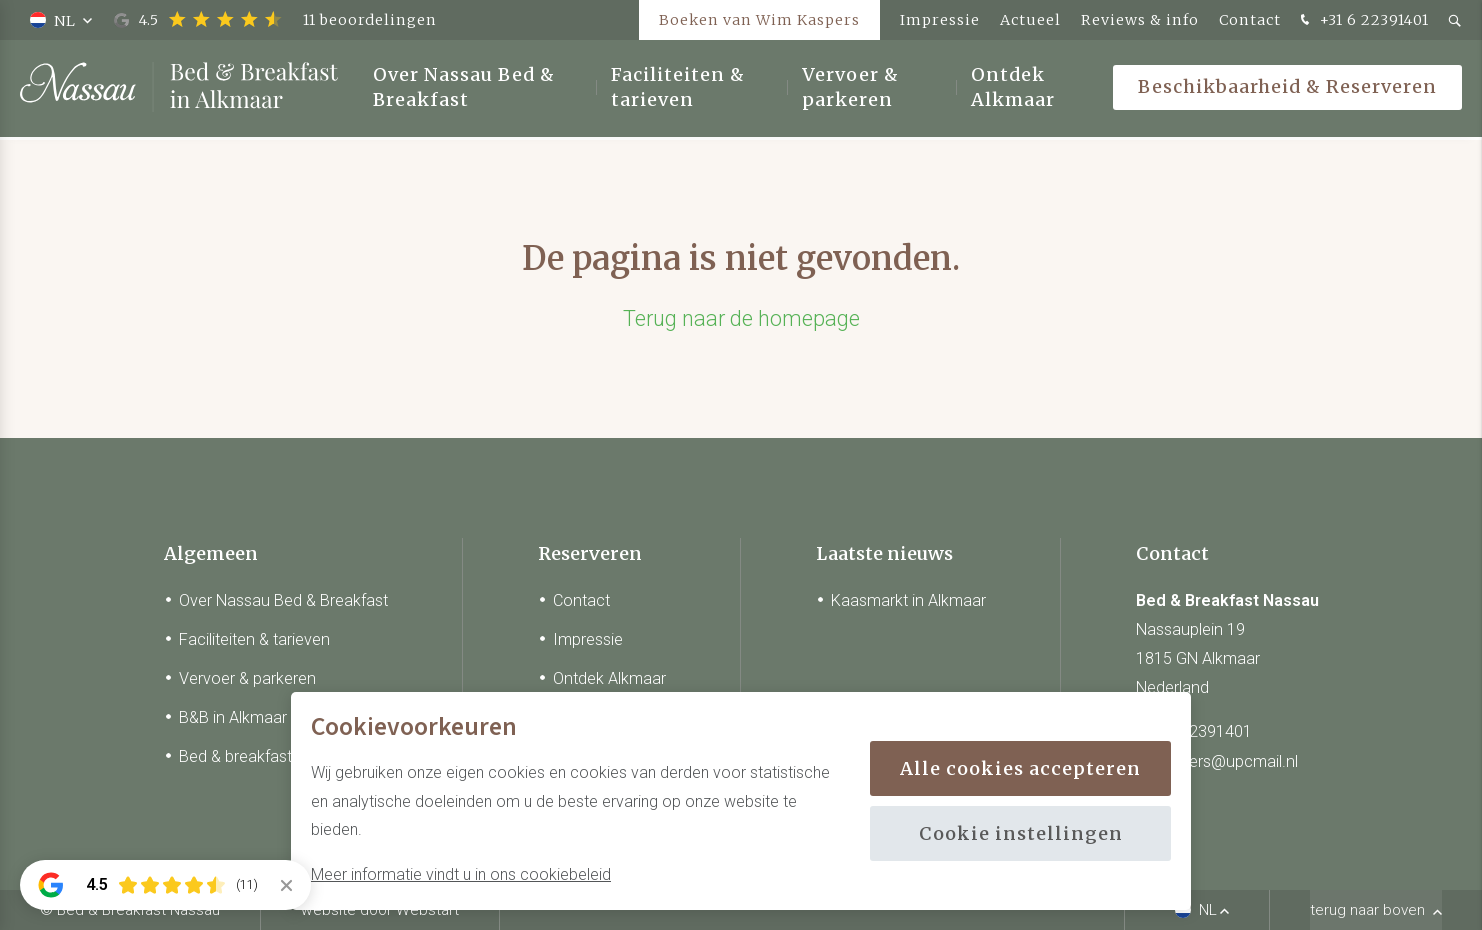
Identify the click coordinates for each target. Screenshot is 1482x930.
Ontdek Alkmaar (1013, 90)
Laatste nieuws (884, 553)
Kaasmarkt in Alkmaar (908, 600)
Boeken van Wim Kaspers (759, 20)
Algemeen (211, 553)
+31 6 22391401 (1362, 21)
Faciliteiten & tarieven (678, 90)
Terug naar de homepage (741, 318)
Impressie (940, 20)
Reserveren (590, 553)
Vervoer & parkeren (850, 90)
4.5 (275, 20)
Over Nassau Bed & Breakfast (464, 90)
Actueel (1030, 20)
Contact (1250, 20)
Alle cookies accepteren (1020, 768)
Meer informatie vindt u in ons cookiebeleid (461, 874)
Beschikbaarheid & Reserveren (1287, 89)
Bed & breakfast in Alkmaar (274, 756)
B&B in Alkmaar (233, 717)
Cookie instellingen (1021, 833)
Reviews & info (1140, 20)
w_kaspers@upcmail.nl (1217, 761)
